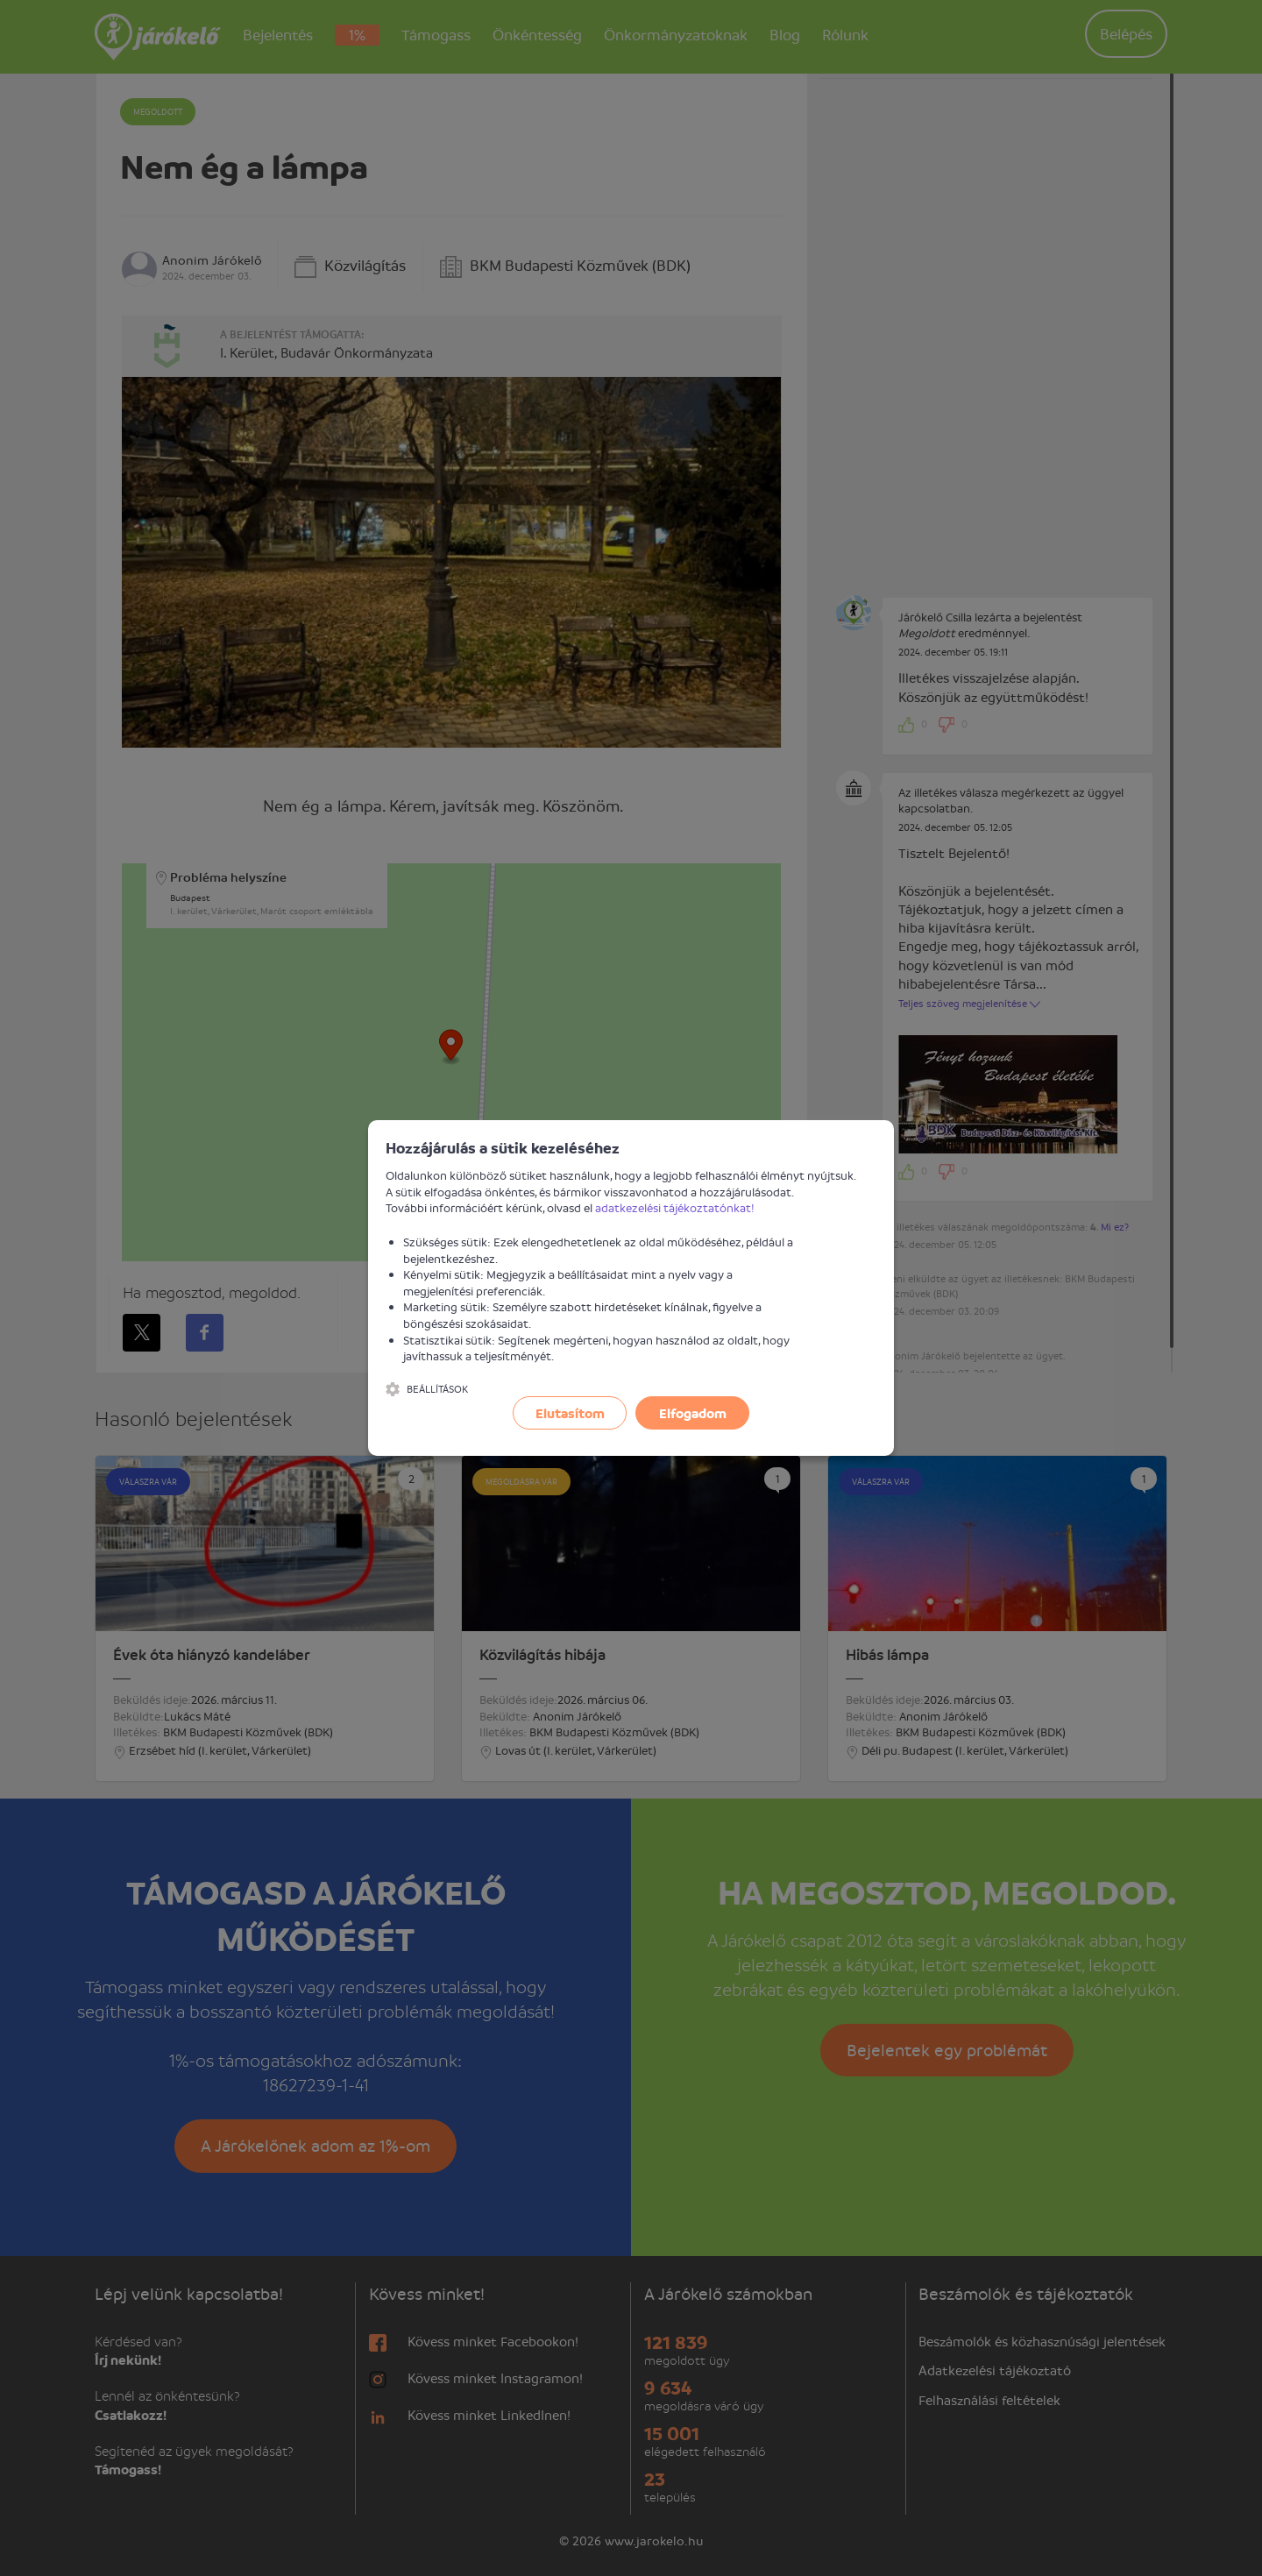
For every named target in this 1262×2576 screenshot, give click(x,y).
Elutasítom (570, 1413)
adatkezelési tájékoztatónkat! (675, 1207)
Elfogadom (693, 1413)
